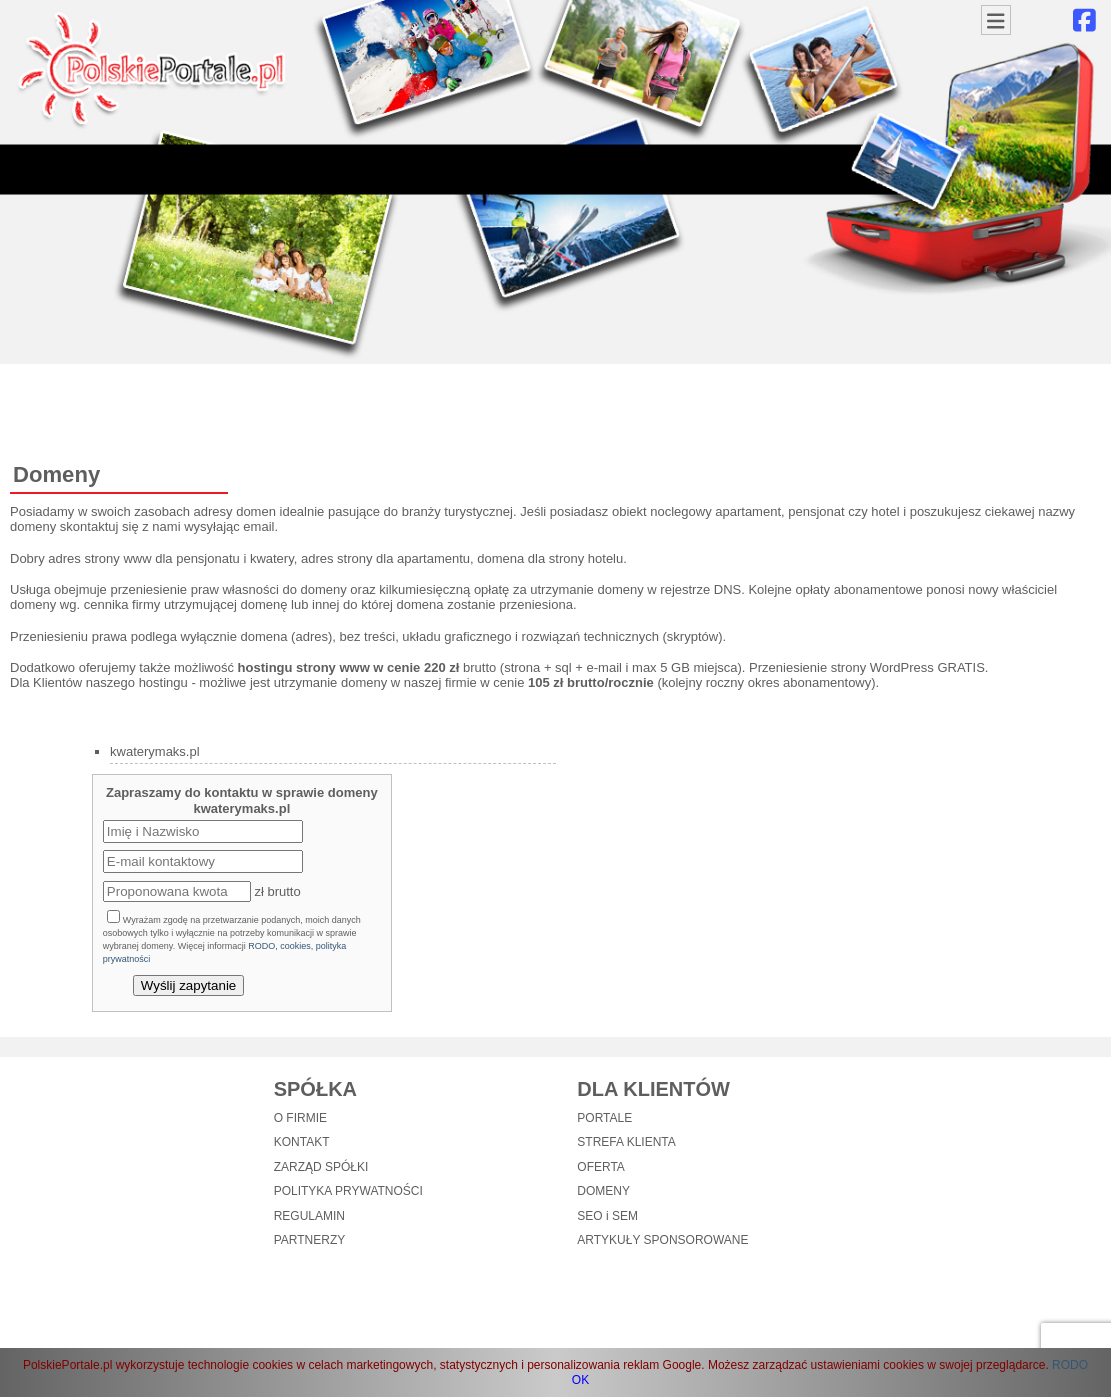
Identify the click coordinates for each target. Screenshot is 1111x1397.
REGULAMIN (309, 1216)
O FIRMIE (300, 1118)
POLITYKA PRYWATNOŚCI (348, 1191)
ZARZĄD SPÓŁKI (321, 1167)
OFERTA (601, 1167)
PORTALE (604, 1118)
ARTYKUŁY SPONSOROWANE (662, 1240)
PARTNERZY (310, 1240)
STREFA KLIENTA (626, 1142)
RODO (1070, 1365)
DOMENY (603, 1191)
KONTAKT (302, 1142)
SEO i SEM (607, 1216)
